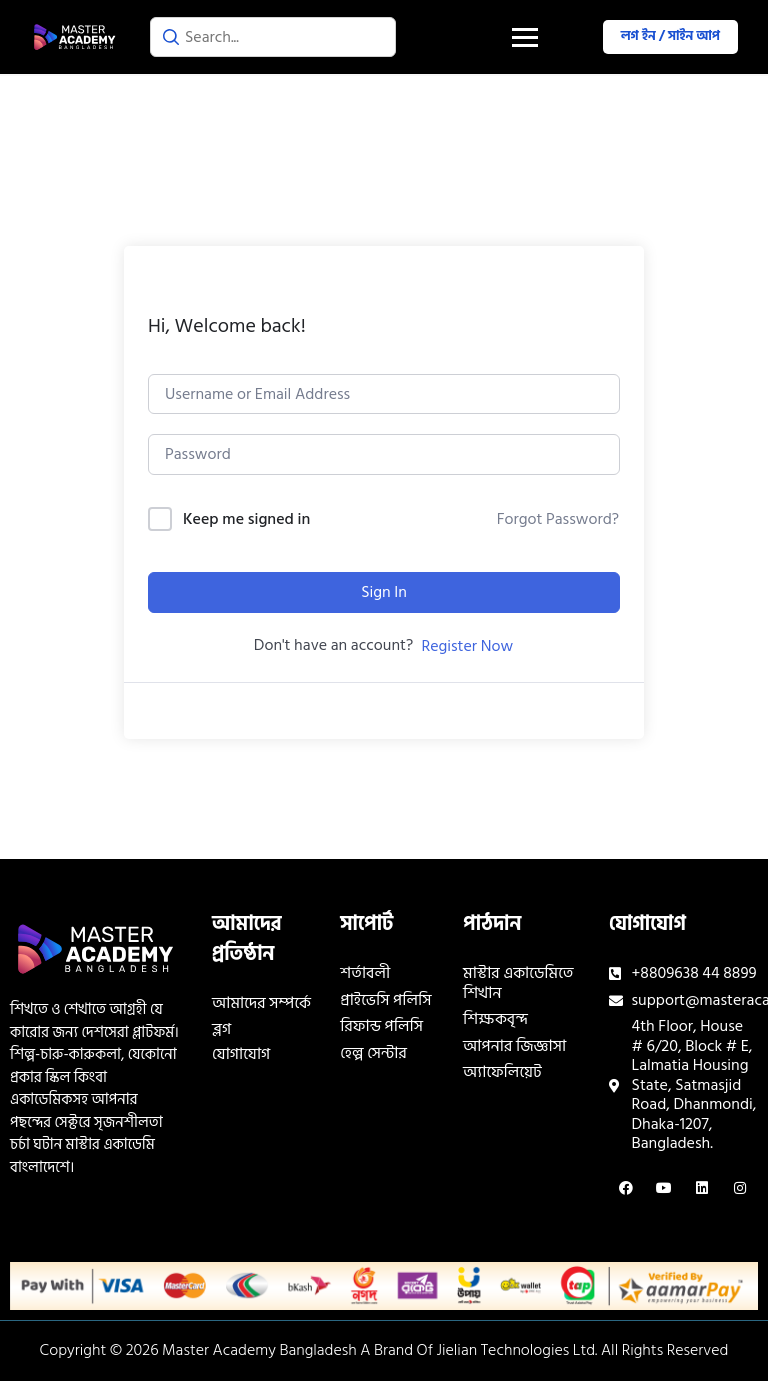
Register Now (467, 646)
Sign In (384, 592)
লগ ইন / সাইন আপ (670, 36)
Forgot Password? (558, 519)
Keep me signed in (246, 519)
